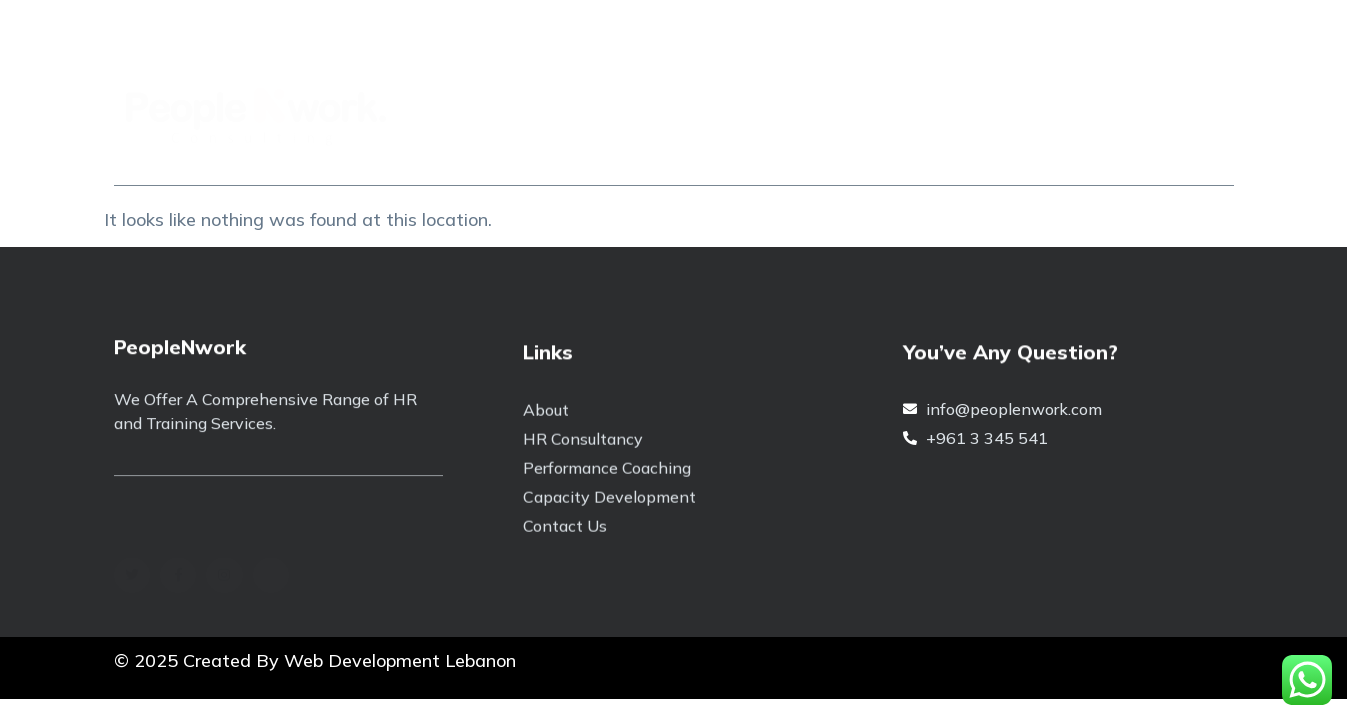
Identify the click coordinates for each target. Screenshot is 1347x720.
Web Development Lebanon (400, 660)
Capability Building (515, 149)
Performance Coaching (722, 149)
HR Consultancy (918, 149)
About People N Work (311, 149)
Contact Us (1070, 149)
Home (156, 149)
